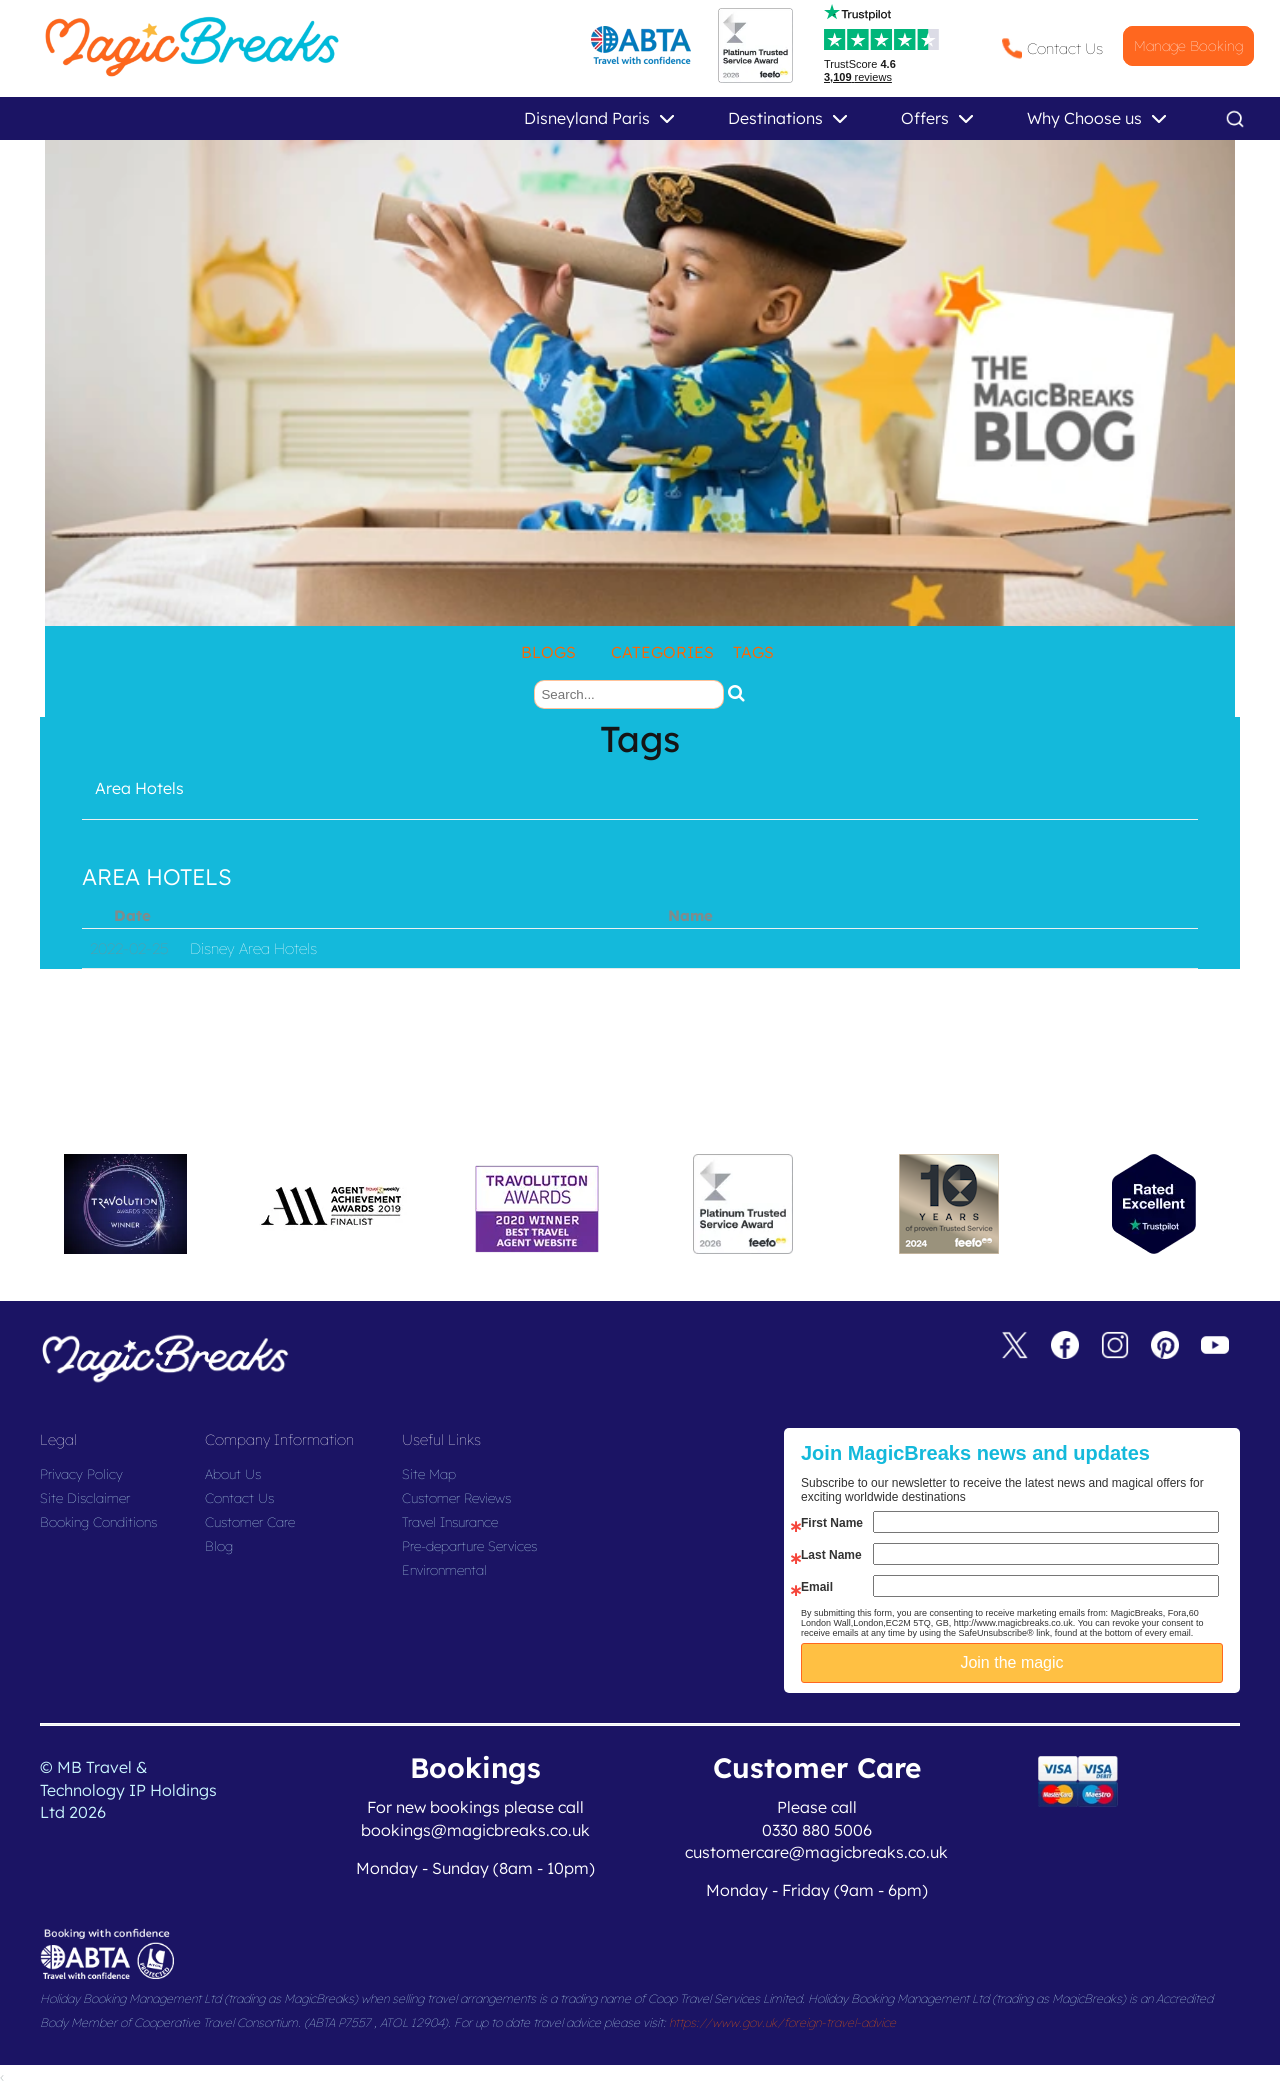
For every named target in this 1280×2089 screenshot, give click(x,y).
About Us (233, 1474)
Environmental (444, 1570)
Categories (662, 652)
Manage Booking (1188, 46)
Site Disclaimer (85, 1498)
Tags (753, 652)
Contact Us (1065, 48)
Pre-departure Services (469, 1546)
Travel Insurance (450, 1522)
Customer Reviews (456, 1498)
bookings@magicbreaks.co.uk (475, 1830)
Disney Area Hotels (253, 948)
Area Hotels (139, 788)
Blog (219, 1546)
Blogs (548, 652)
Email (817, 1587)
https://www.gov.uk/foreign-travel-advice (782, 2022)
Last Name (831, 1555)
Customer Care (250, 1522)
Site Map (429, 1474)
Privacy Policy (81, 1474)
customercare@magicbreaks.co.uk (816, 1852)
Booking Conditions (98, 1522)
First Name (832, 1523)
